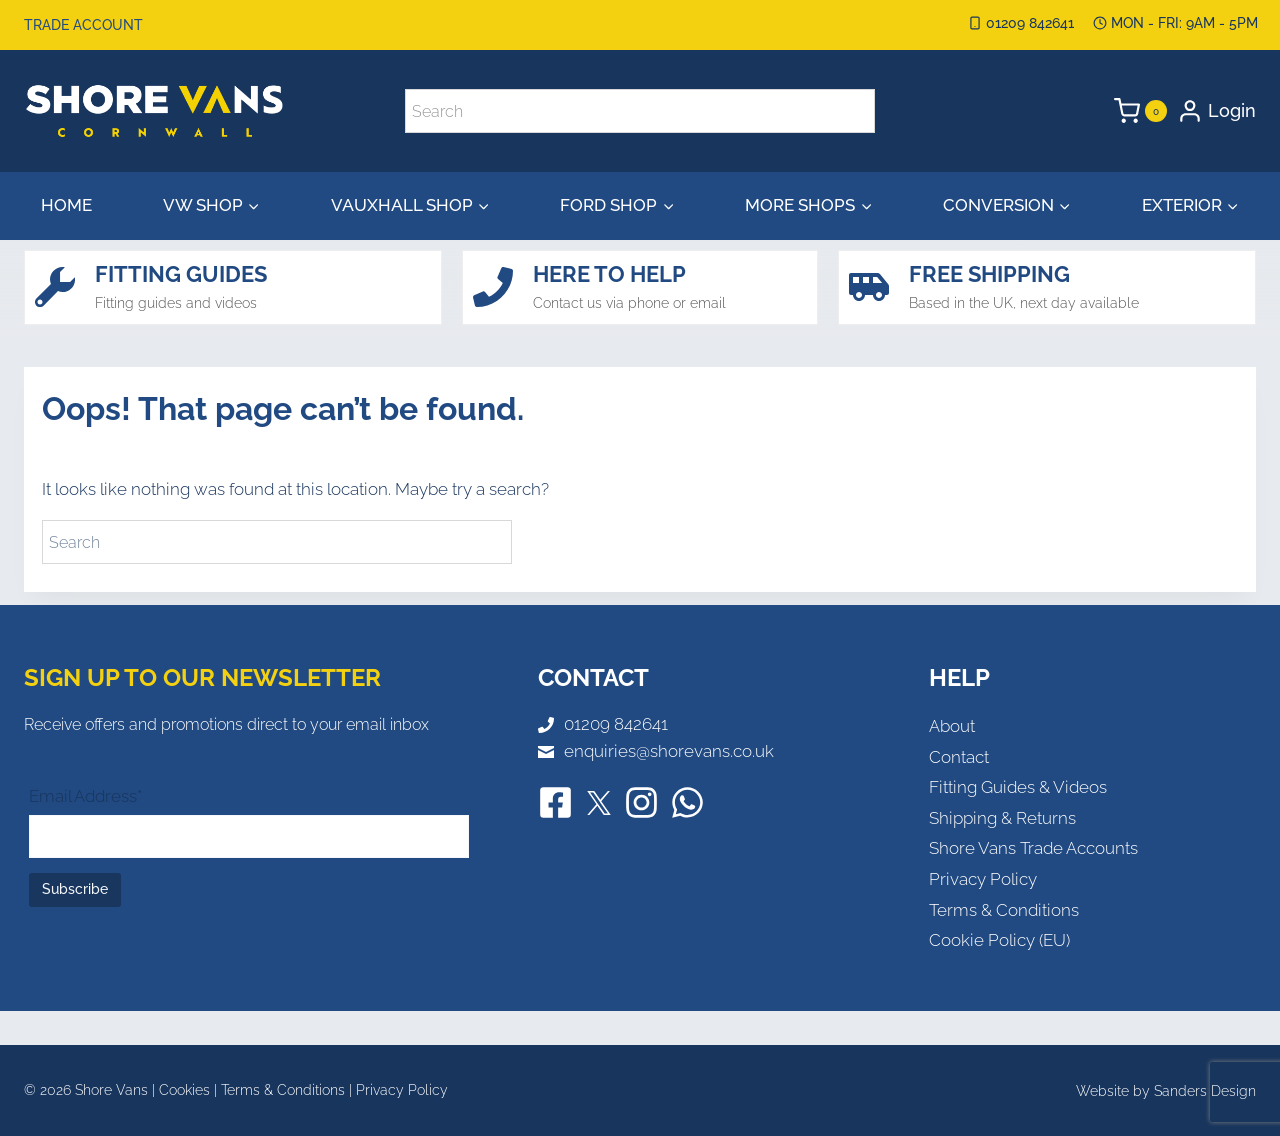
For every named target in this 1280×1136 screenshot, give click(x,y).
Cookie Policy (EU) (999, 940)
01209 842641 (616, 724)
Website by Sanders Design (1166, 1091)
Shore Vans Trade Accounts (1033, 848)
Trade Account (83, 25)
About (952, 726)
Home (66, 205)
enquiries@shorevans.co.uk (669, 751)
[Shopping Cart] (1140, 111)
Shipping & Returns (1002, 818)
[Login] (1216, 111)
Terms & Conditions (1004, 910)
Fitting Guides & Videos (1018, 787)
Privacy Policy (983, 879)
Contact (959, 757)
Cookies (184, 1090)
